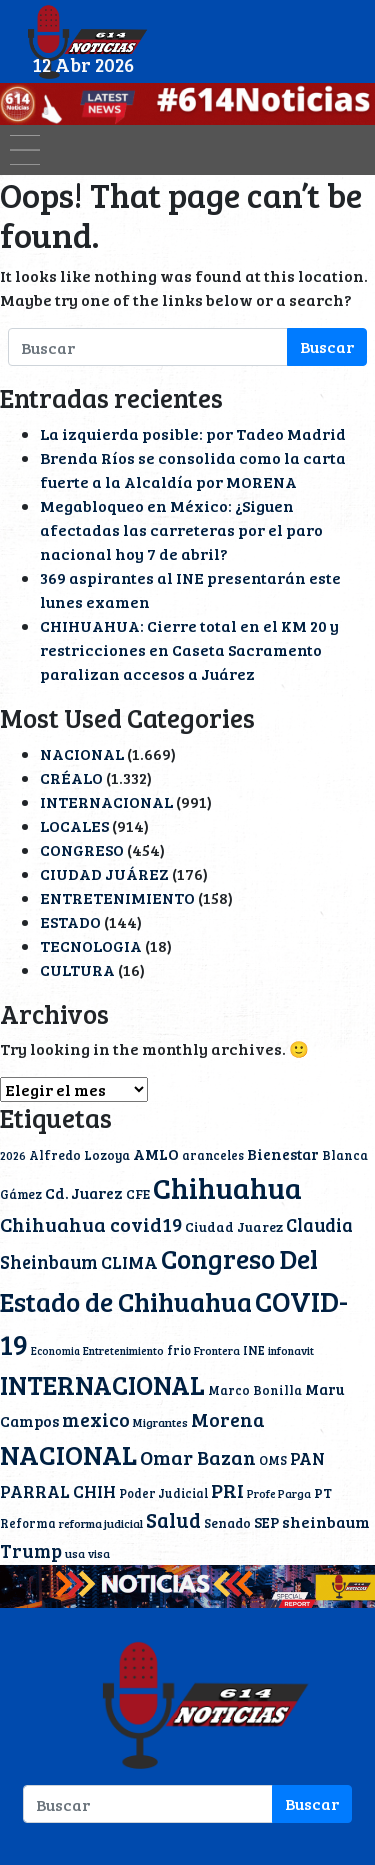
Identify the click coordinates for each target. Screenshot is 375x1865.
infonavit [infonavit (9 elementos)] (291, 1350)
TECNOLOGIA (91, 945)
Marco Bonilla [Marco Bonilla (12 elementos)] (255, 1390)
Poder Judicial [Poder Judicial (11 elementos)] (163, 1493)
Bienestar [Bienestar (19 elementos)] (283, 1154)
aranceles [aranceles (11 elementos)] (213, 1155)
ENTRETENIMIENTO (117, 897)
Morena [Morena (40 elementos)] (228, 1419)
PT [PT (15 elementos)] (323, 1492)
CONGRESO (82, 849)
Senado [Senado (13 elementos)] (227, 1523)
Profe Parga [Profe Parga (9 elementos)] (279, 1493)
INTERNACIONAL (106, 801)
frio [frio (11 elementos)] (179, 1350)
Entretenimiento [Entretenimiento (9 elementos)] (123, 1350)
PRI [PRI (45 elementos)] (227, 1490)
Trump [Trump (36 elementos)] (31, 1550)
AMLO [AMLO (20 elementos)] (156, 1153)
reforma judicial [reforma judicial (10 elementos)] (101, 1523)
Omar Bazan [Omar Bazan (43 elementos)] (198, 1457)
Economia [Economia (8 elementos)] (55, 1351)
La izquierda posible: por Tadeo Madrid (193, 433)
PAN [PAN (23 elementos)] (307, 1458)
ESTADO (70, 921)
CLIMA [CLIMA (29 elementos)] (129, 1262)
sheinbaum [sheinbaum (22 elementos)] (326, 1522)
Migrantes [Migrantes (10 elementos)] (160, 1422)
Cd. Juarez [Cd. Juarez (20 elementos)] (84, 1192)
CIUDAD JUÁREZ (104, 873)
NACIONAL (82, 753)
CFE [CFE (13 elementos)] (138, 1194)
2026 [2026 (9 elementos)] (13, 1155)
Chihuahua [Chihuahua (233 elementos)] (227, 1187)
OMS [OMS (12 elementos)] (273, 1460)
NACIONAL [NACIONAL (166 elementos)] (68, 1454)
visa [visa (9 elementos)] (99, 1553)
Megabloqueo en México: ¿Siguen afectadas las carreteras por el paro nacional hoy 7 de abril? (181, 529)
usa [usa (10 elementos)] (75, 1553)
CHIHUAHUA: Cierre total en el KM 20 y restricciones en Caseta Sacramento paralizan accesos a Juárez (189, 649)
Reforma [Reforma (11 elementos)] (28, 1523)
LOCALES (74, 825)
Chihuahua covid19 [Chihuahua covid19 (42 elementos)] (91, 1224)
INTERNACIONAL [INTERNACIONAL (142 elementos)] (102, 1384)
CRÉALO (71, 777)
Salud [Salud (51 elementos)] (173, 1520)
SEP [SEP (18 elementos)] (266, 1522)
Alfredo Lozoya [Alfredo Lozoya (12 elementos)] (79, 1155)
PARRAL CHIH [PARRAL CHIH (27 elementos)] (58, 1491)
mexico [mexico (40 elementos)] (96, 1419)
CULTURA (77, 969)
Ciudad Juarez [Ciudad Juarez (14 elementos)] (234, 1226)
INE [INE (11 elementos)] (254, 1350)
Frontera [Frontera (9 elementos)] (217, 1350)
